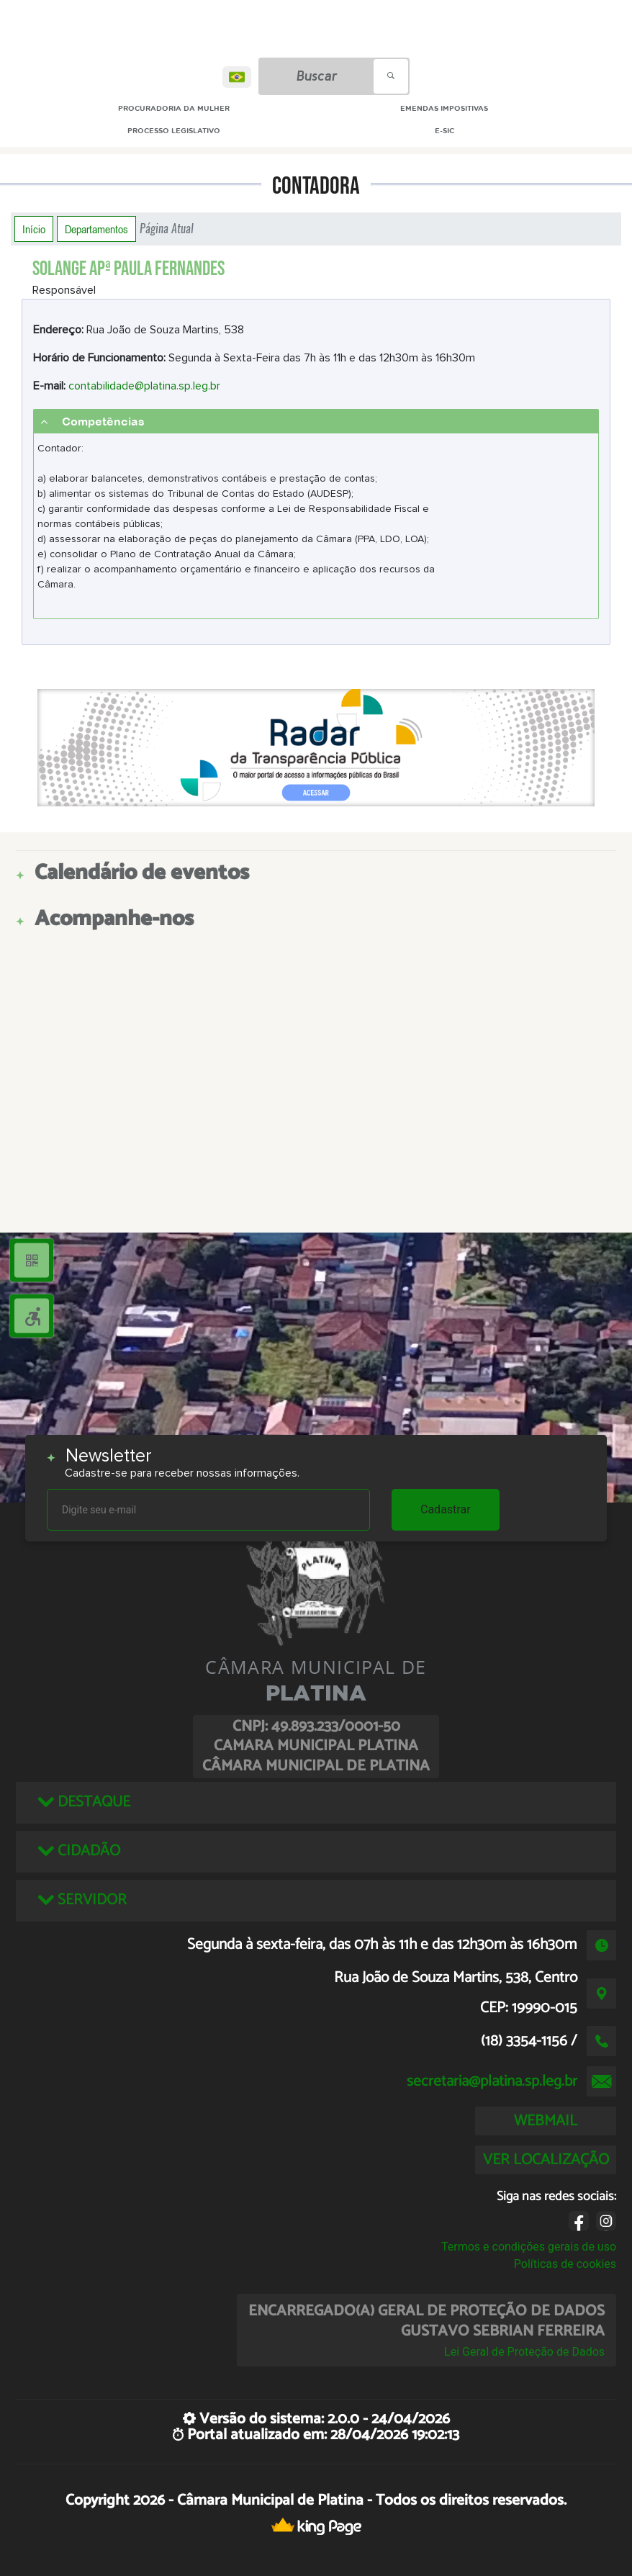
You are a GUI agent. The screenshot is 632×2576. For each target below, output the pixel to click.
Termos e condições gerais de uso (528, 2246)
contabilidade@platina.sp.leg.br (144, 386)
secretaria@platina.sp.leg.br (492, 2081)
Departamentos (96, 229)
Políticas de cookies (565, 2264)
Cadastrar (445, 1509)
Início (33, 229)
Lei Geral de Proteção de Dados (524, 2352)
